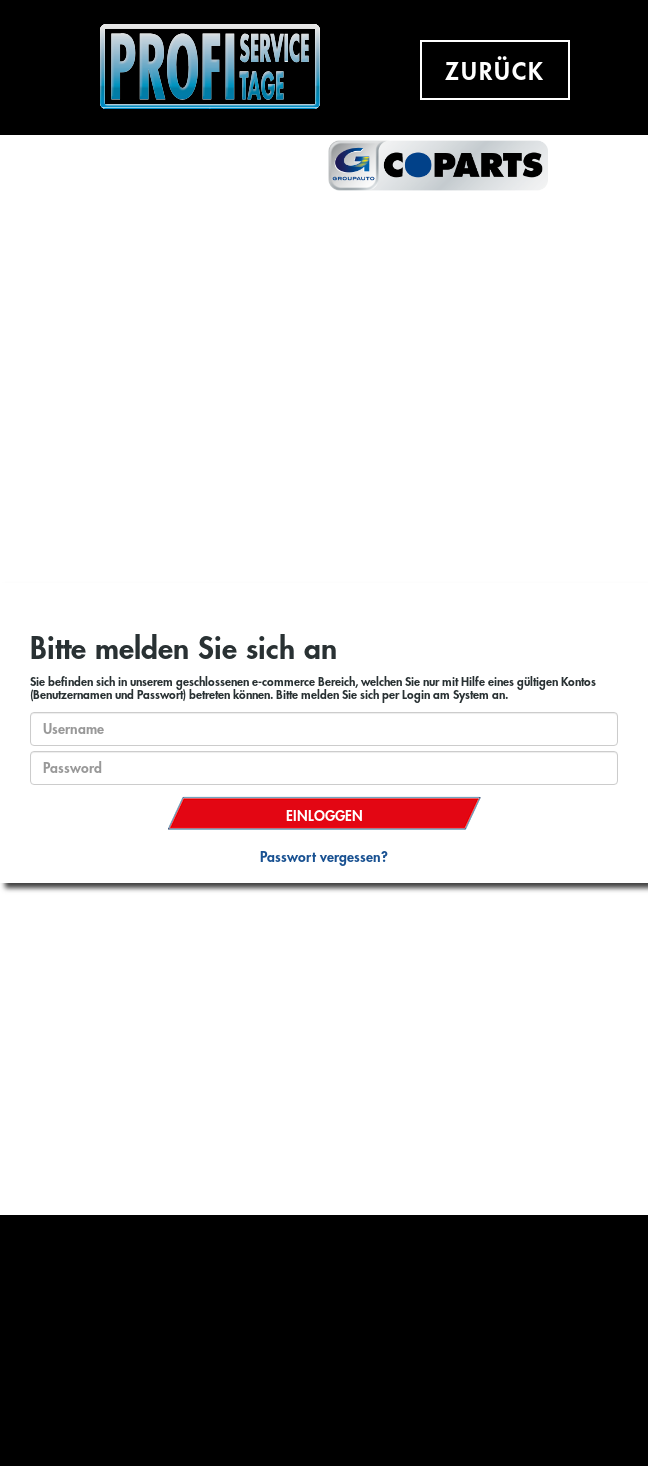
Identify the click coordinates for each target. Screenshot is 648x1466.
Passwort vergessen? (324, 857)
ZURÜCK (495, 72)
